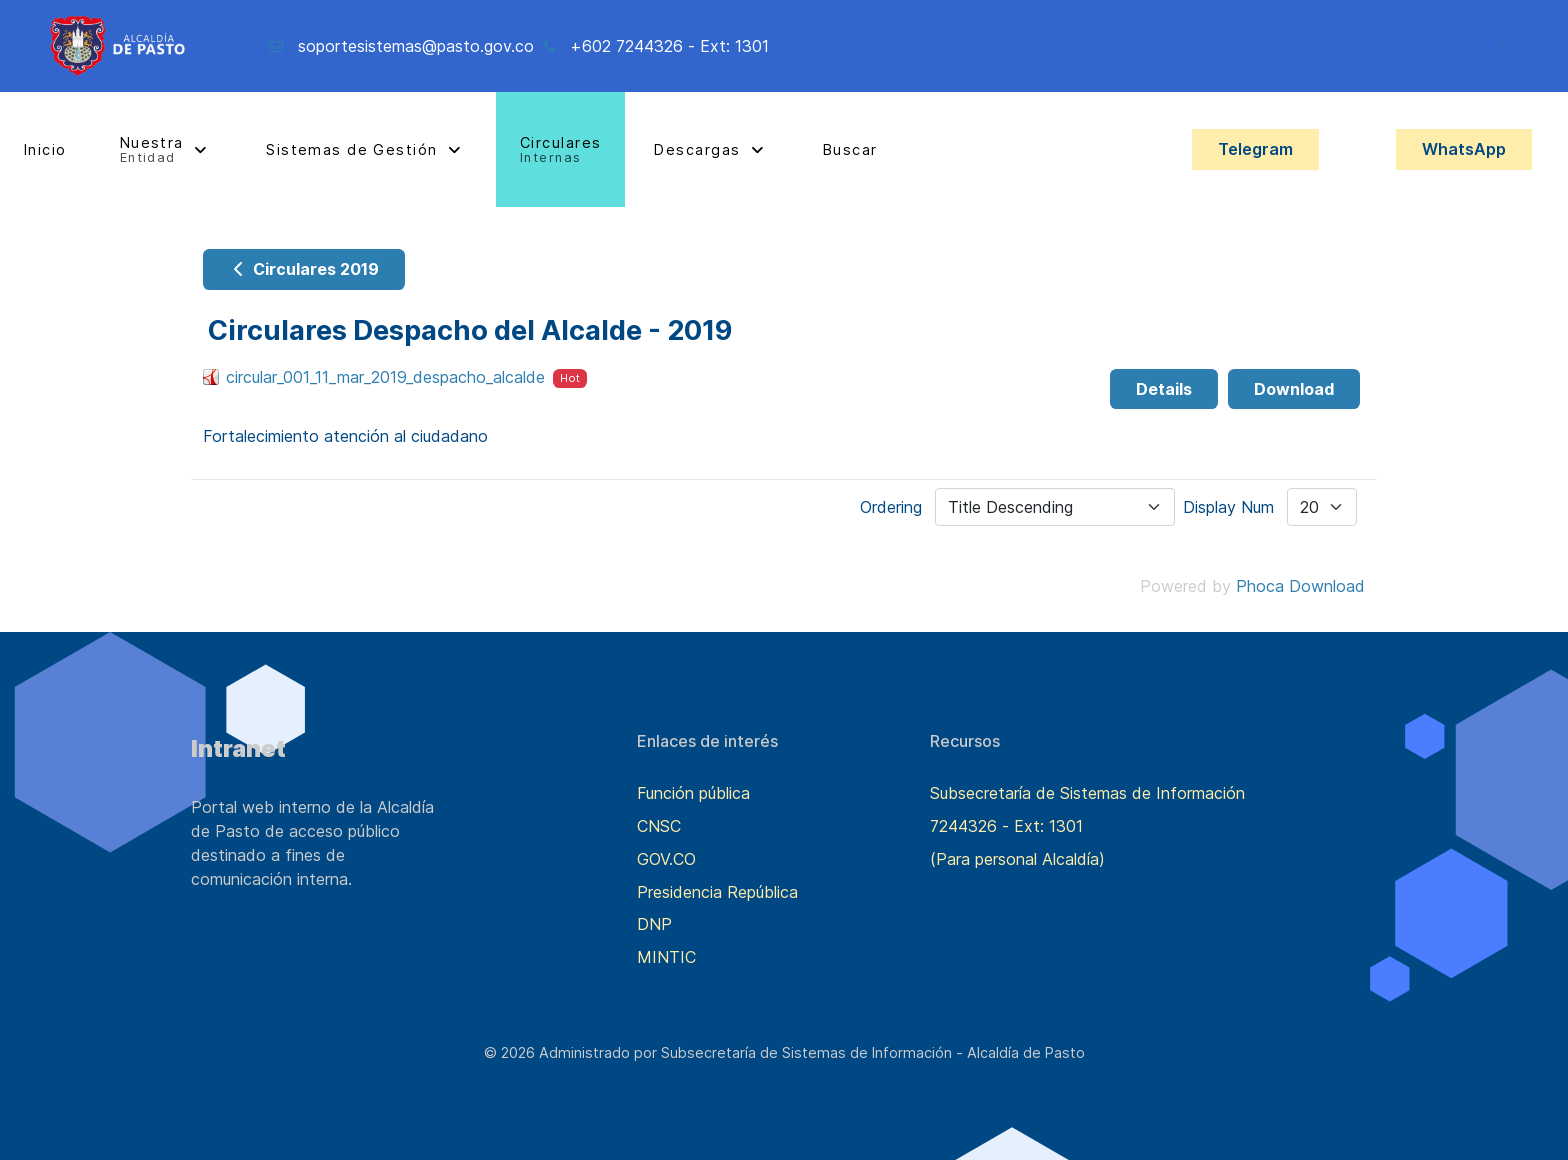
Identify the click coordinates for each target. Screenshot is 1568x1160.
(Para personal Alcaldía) (1017, 859)
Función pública (693, 793)
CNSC (659, 826)
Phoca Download (1300, 586)
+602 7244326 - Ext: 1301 (669, 46)
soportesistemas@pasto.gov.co (416, 46)
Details (1164, 389)
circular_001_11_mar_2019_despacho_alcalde (385, 377)
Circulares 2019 (304, 269)
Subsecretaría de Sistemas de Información (1087, 793)
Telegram (1255, 149)
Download (1294, 389)
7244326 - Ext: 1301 (1006, 826)
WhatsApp (1464, 149)
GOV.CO (666, 859)
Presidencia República (717, 892)
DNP (654, 924)
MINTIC (666, 957)
